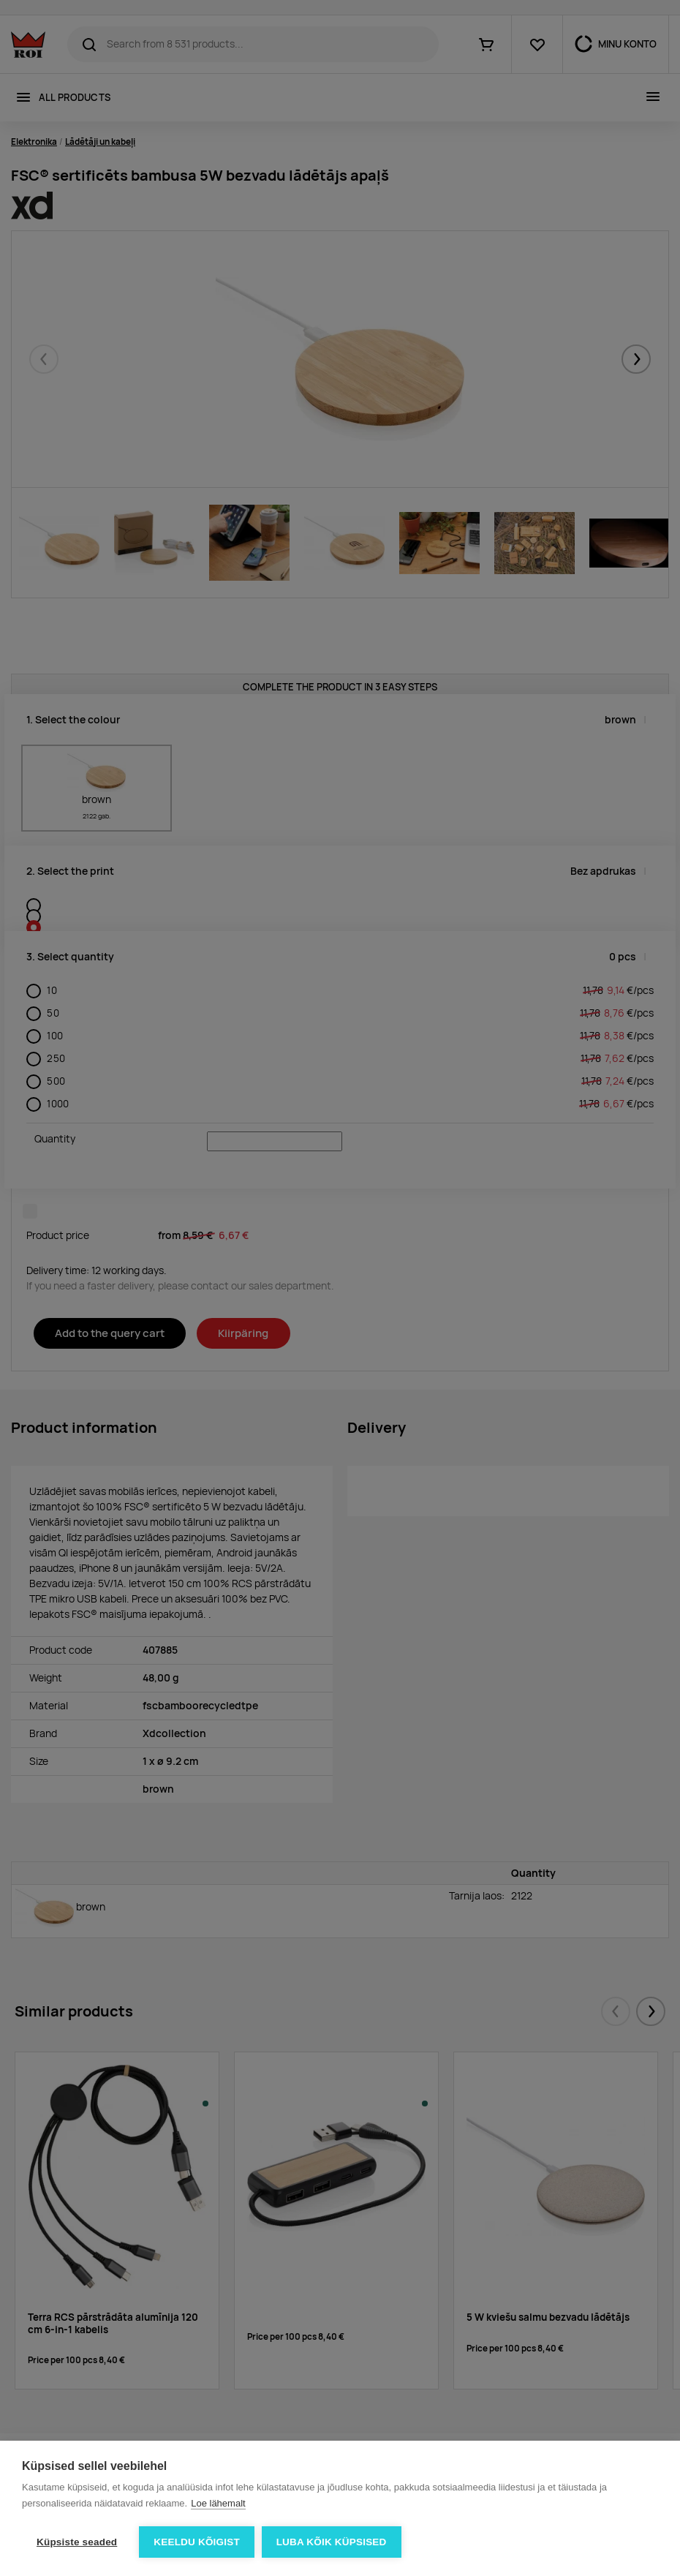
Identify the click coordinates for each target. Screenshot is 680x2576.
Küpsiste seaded (77, 2542)
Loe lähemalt (218, 2503)
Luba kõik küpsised (331, 2542)
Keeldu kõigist (197, 2542)
